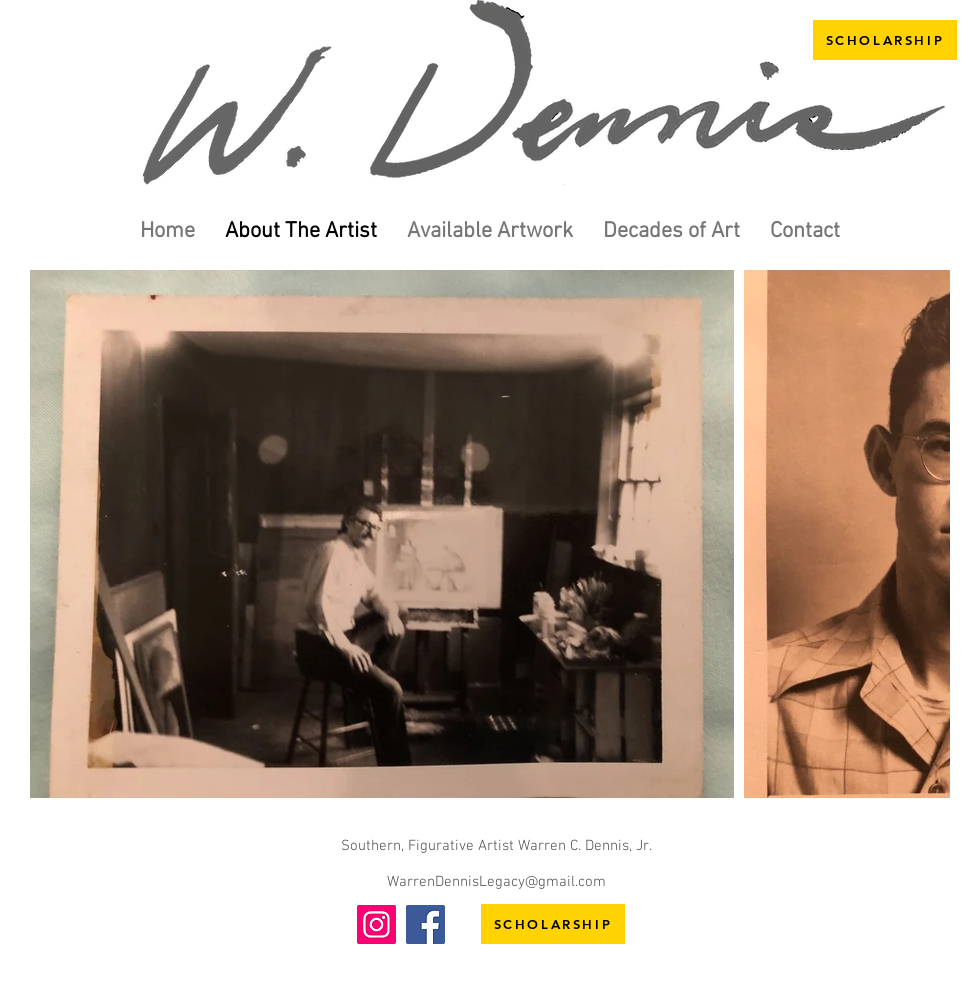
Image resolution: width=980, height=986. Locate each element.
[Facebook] (425, 924)
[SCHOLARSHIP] (885, 40)
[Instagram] (376, 924)
